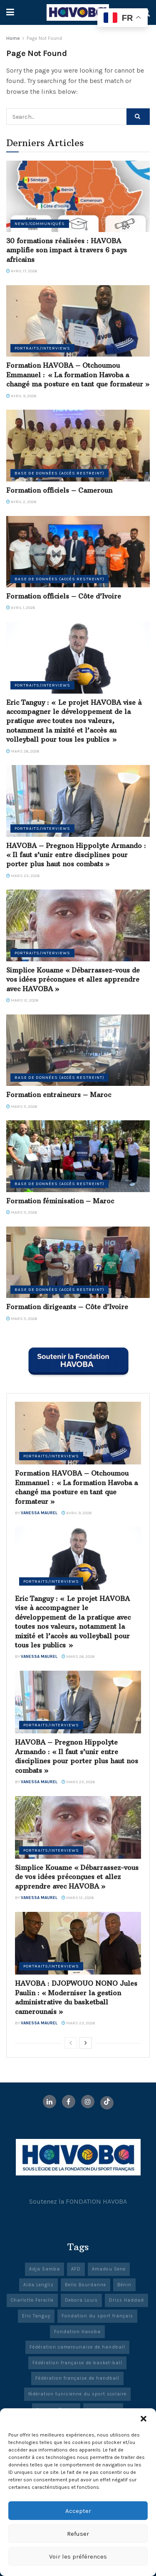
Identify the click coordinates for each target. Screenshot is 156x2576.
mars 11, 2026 (21, 1106)
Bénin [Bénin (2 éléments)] (124, 2285)
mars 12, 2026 (22, 1000)
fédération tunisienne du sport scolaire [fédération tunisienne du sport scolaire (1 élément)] (77, 2394)
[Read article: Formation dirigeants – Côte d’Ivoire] (78, 1262)
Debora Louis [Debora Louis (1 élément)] (81, 2300)
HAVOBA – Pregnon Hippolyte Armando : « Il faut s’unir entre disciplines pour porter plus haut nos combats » (76, 854)
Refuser (78, 2533)
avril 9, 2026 (21, 395)
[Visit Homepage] (78, 12)
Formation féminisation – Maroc (60, 1201)
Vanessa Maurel (39, 1512)
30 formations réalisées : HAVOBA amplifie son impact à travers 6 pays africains (66, 250)
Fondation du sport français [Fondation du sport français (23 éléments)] (97, 2316)
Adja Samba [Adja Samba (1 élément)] (44, 2269)
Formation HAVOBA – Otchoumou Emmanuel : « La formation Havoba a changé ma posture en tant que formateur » (78, 374)
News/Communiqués (40, 223)
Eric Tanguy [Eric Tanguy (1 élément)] (36, 2316)
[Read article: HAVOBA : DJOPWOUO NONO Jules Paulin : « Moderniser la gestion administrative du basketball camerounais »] (78, 1943)
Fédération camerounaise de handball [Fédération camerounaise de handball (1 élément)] (77, 2347)
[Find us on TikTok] (107, 2102)
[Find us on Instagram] (87, 2101)
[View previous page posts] (70, 2043)
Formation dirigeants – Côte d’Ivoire (67, 1307)
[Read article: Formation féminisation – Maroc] (78, 1156)
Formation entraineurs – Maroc (58, 1094)
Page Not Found (44, 38)
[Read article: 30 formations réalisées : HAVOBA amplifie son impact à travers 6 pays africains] (78, 196)
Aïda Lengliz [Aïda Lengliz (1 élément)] (38, 2285)
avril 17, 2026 (21, 271)
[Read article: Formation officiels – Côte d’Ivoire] (78, 552)
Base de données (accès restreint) (59, 473)
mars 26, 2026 (22, 751)
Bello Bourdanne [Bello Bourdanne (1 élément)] (85, 2285)
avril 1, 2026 (20, 607)
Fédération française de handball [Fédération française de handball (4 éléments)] (77, 2378)
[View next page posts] (85, 2043)
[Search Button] (138, 116)
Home (13, 38)
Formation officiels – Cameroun (59, 490)
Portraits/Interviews (42, 348)
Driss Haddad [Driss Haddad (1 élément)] (126, 2300)
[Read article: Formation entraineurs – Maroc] (78, 1050)
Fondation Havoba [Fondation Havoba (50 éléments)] (77, 2331)
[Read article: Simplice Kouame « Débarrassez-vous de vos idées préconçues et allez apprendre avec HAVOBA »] (78, 925)
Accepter (78, 2511)
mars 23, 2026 (23, 875)
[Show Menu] (10, 12)
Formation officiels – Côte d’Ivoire (63, 596)
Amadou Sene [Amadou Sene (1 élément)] (109, 2269)
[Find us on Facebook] (68, 2101)
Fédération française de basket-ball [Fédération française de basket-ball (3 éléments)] (77, 2363)
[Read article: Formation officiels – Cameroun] (78, 445)
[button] (143, 2419)
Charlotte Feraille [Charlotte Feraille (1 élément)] (32, 2300)
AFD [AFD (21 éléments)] (76, 2269)
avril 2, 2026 (21, 501)
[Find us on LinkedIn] (49, 2101)
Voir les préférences (78, 2556)
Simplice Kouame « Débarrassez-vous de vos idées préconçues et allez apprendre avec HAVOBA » (73, 979)
